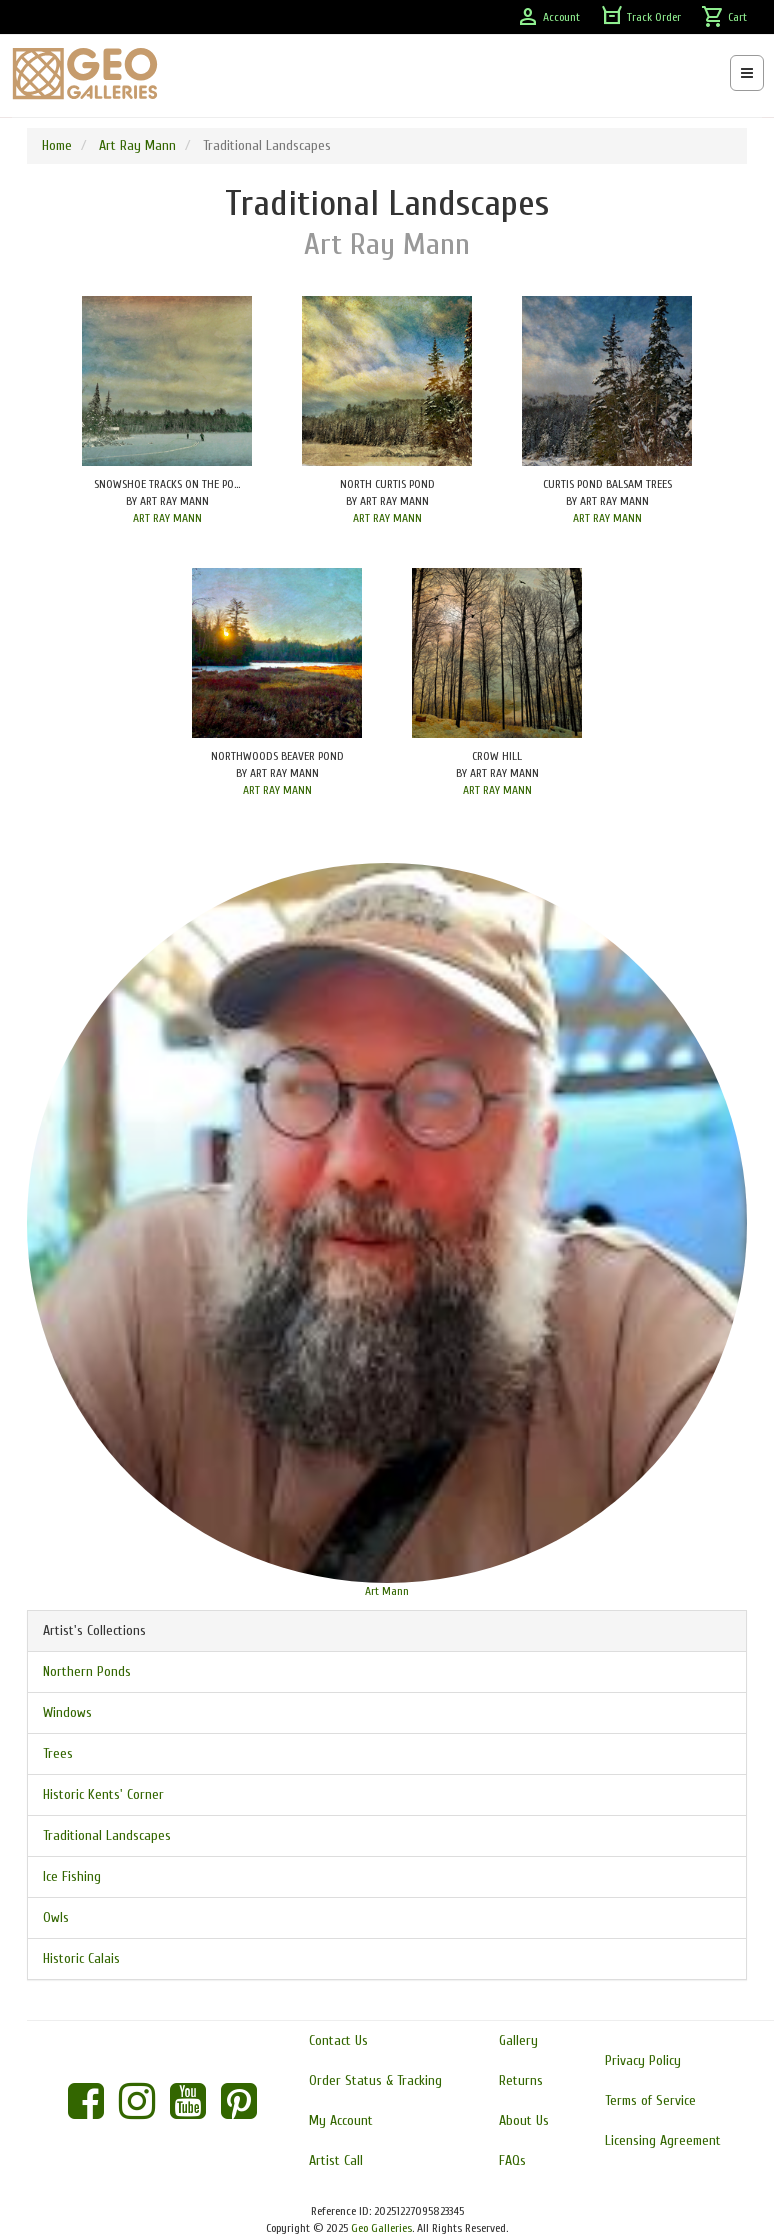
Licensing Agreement (663, 2140)
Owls (56, 1917)
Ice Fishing (72, 1876)
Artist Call (336, 2160)
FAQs (512, 2160)
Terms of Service (650, 2100)
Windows (67, 1712)
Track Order (640, 17)
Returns (521, 2080)
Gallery (518, 2040)
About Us (524, 2120)
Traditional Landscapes (107, 1835)
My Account (341, 2120)
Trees (58, 1753)
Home (57, 145)
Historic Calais (81, 1958)
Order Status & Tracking (375, 2080)
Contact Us (338, 2040)
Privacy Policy (643, 2060)
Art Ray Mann (137, 145)
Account (548, 17)
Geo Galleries (381, 2228)
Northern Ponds (87, 1671)
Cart (724, 17)
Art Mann (387, 1591)
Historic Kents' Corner (103, 1794)
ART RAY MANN (167, 518)
